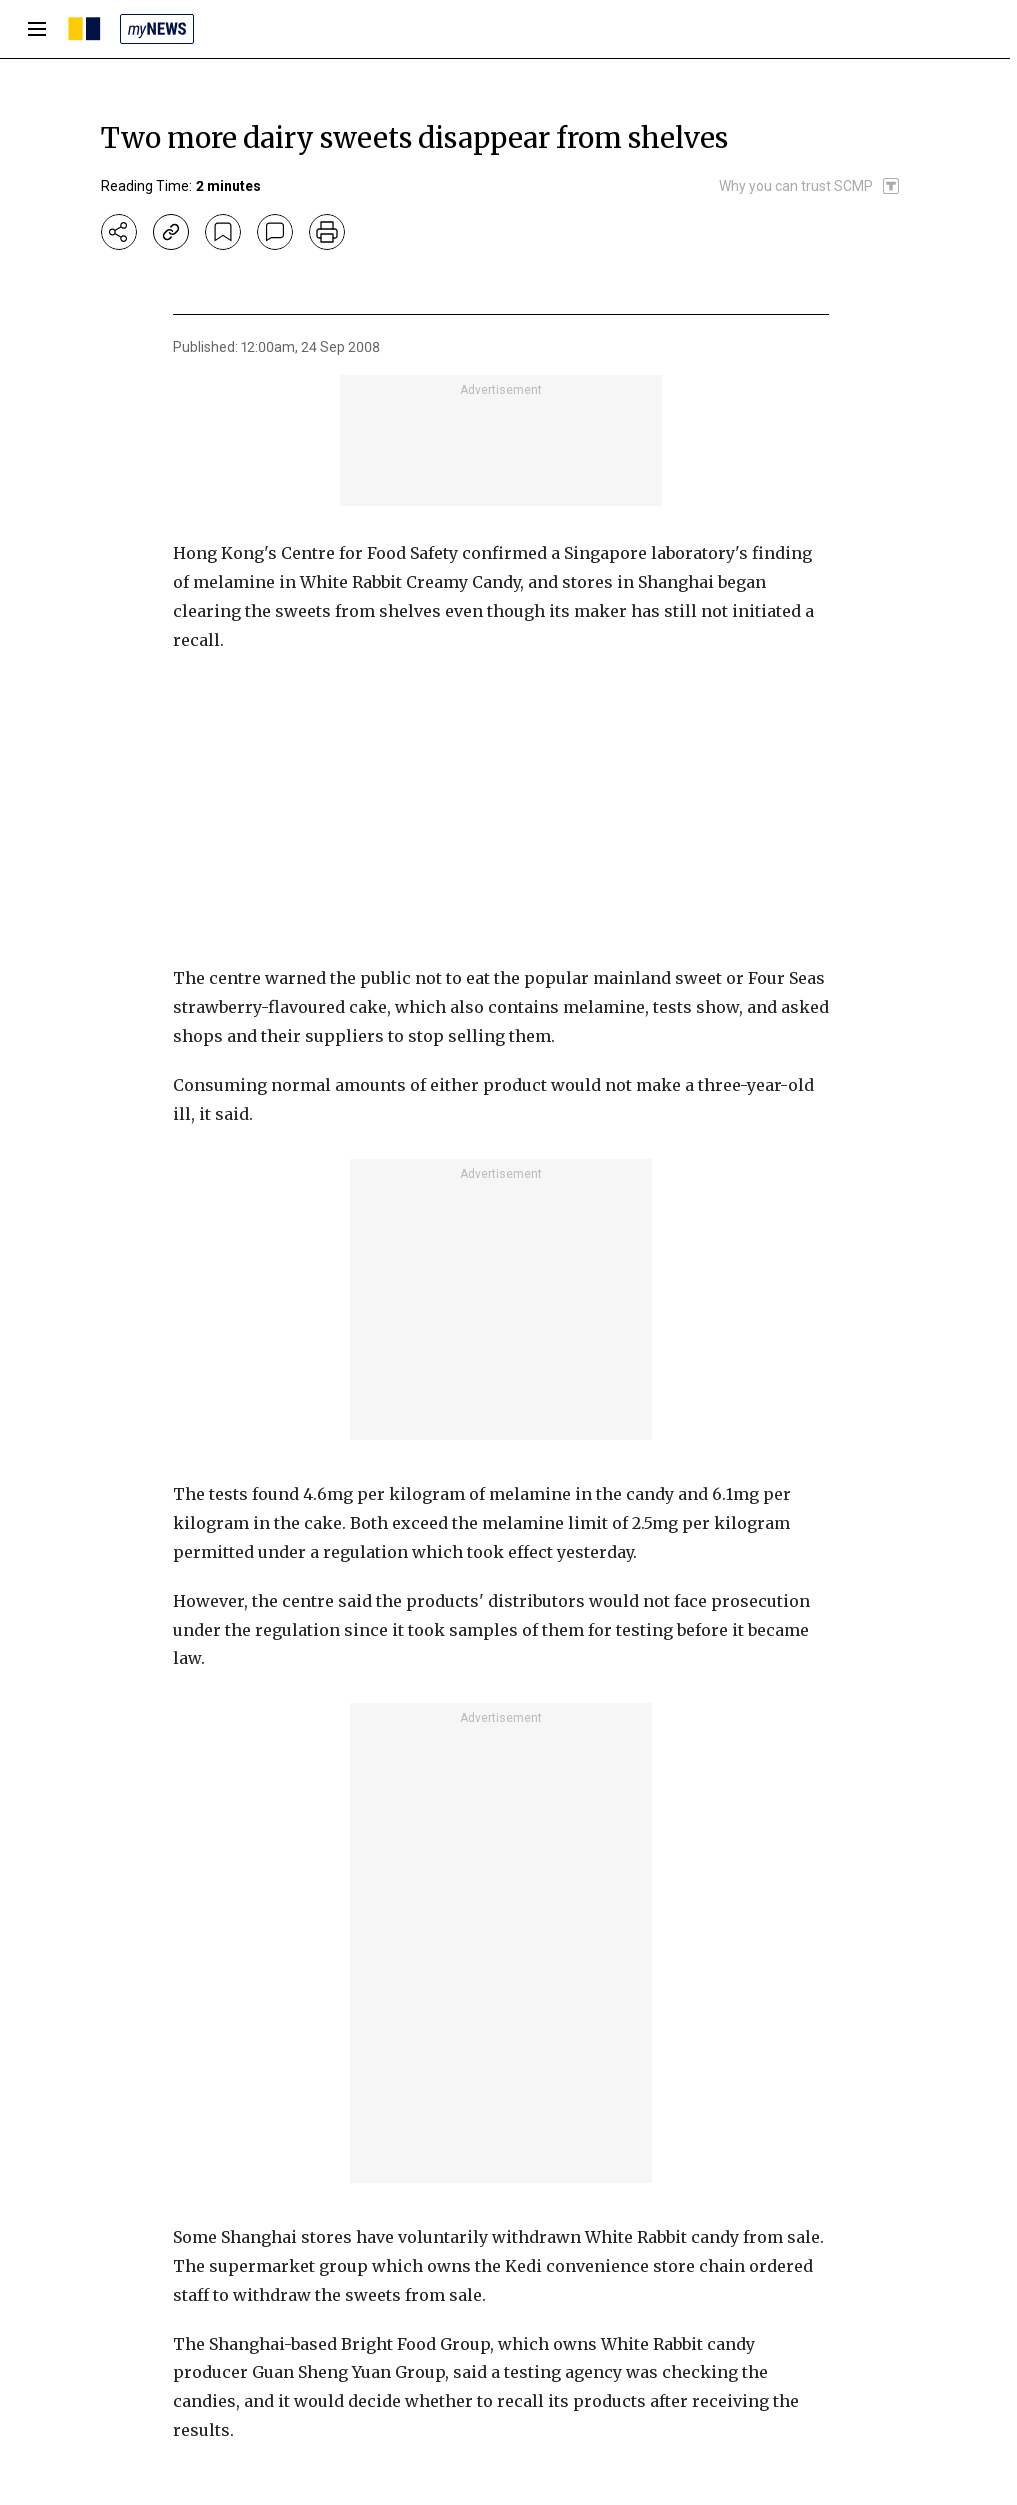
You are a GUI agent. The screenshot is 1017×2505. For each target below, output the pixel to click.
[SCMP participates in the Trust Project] (810, 186)
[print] (327, 232)
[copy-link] (171, 232)
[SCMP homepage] (84, 29)
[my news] (157, 29)
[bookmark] (223, 232)
